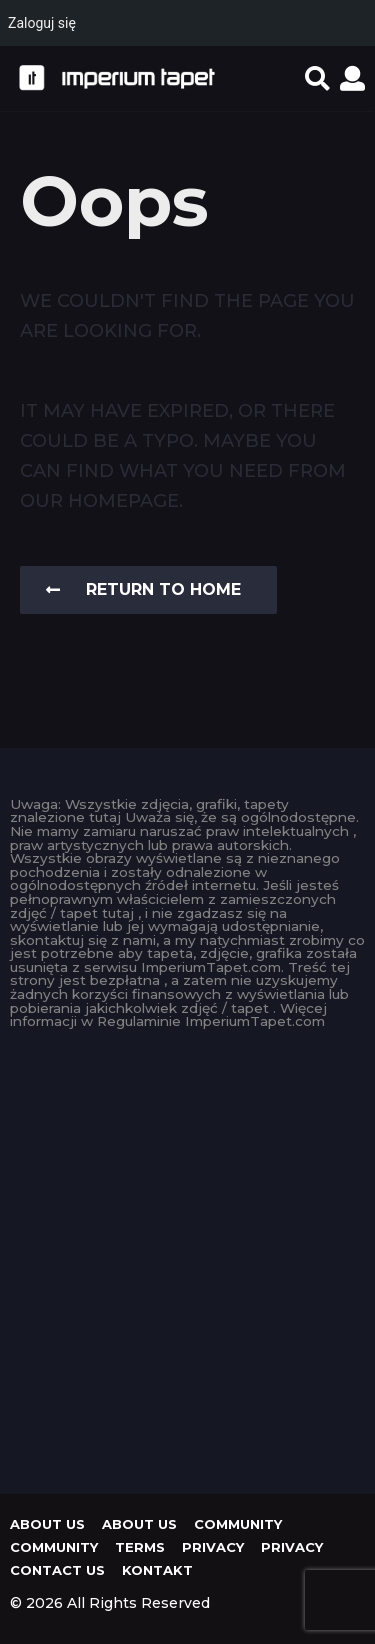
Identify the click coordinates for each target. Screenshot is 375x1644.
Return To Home (143, 589)
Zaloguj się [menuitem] (42, 23)
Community (238, 1524)
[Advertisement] (187, 1256)
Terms (140, 1547)
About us (47, 1524)
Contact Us (57, 1570)
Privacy (213, 1547)
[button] (317, 78)
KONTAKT (157, 1570)
